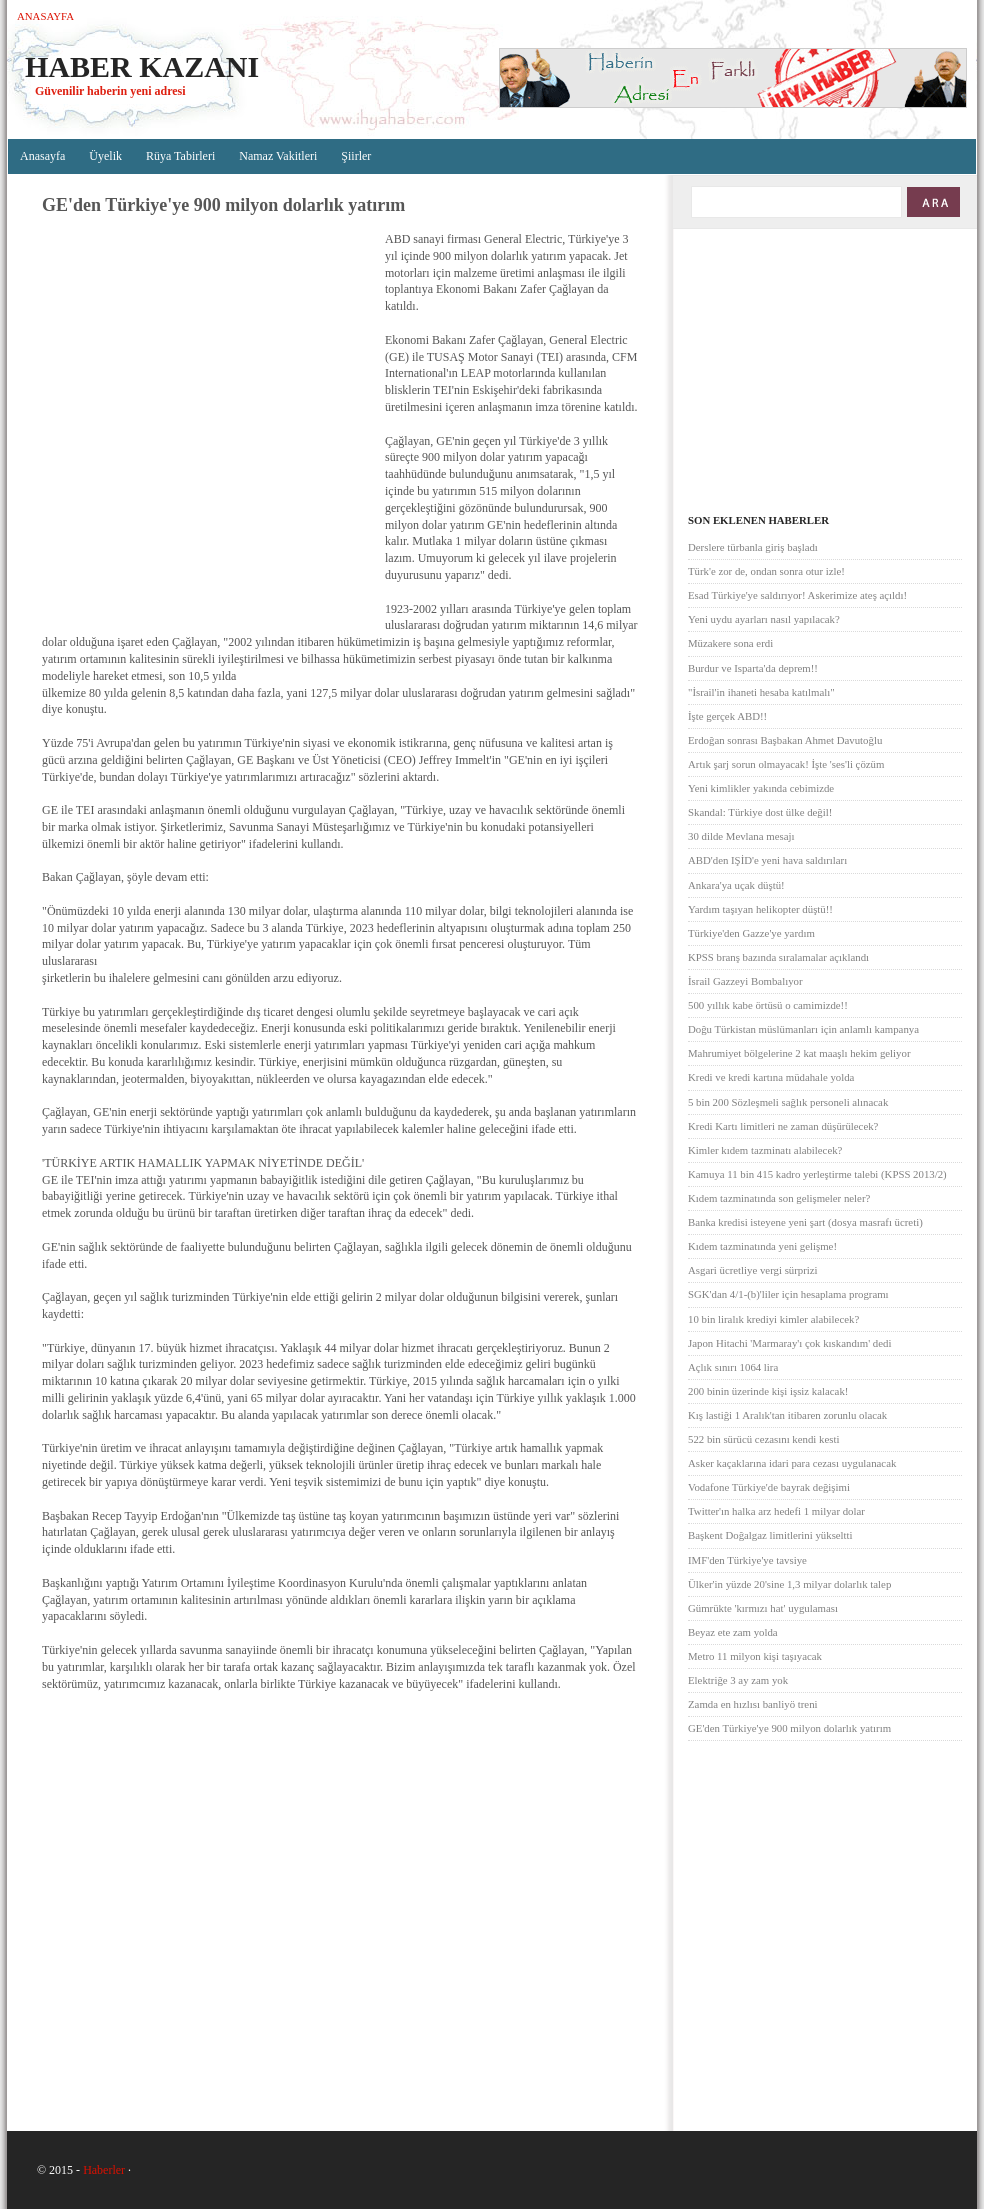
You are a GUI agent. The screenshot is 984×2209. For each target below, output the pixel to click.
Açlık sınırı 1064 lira (733, 1367)
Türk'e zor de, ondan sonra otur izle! (766, 571)
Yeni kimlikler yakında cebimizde (761, 788)
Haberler (104, 2170)
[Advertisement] (187, 422)
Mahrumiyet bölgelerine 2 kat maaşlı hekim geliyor (799, 1053)
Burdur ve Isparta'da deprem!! (753, 668)
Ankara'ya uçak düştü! (736, 885)
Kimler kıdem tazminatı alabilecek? (765, 1150)
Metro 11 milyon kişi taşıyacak (755, 1656)
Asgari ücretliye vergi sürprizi (753, 1270)
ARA (932, 202)
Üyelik (105, 156)
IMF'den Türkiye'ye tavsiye (747, 1560)
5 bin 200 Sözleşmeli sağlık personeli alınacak (788, 1102)
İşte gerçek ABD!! (727, 716)
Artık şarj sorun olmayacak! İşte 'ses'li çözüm (786, 764)
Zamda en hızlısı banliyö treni (753, 1704)
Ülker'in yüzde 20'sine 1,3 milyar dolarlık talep (789, 1584)
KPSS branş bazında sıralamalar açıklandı (778, 957)
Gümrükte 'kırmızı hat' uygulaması (763, 1608)
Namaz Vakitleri (278, 156)
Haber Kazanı (142, 66)
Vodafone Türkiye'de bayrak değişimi (769, 1487)
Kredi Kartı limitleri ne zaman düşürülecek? (783, 1126)
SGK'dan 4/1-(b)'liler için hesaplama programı (788, 1294)
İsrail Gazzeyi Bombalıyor (745, 981)
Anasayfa (45, 16)
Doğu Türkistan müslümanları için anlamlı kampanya (803, 1029)
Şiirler (356, 156)
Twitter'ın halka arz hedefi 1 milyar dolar (776, 1511)
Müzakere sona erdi (730, 643)
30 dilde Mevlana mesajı (741, 836)
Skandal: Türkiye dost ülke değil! (760, 812)
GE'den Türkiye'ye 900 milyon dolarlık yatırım (789, 1728)
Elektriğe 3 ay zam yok (738, 1680)
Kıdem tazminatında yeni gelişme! (762, 1246)
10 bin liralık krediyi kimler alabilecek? (773, 1319)
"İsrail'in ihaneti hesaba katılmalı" (761, 692)
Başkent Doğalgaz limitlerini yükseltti (770, 1535)
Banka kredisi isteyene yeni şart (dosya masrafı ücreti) (805, 1222)
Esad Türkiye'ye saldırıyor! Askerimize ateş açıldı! (797, 595)
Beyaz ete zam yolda (733, 1632)
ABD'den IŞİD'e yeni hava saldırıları (767, 860)
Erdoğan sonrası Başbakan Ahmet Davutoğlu (785, 740)
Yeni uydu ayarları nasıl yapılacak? (764, 619)
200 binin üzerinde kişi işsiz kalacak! (768, 1391)
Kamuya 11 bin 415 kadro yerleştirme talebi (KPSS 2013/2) (817, 1174)
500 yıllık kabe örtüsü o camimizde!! (768, 1005)
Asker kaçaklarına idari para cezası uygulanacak (792, 1463)
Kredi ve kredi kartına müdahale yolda (771, 1077)
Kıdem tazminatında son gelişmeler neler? (779, 1198)
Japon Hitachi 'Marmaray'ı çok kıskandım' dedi (789, 1343)
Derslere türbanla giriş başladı (753, 547)
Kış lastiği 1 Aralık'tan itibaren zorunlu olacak (787, 1415)
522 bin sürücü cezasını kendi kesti (763, 1439)
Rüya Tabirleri (180, 156)
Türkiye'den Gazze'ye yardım (751, 933)
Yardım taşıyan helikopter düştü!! (760, 909)
